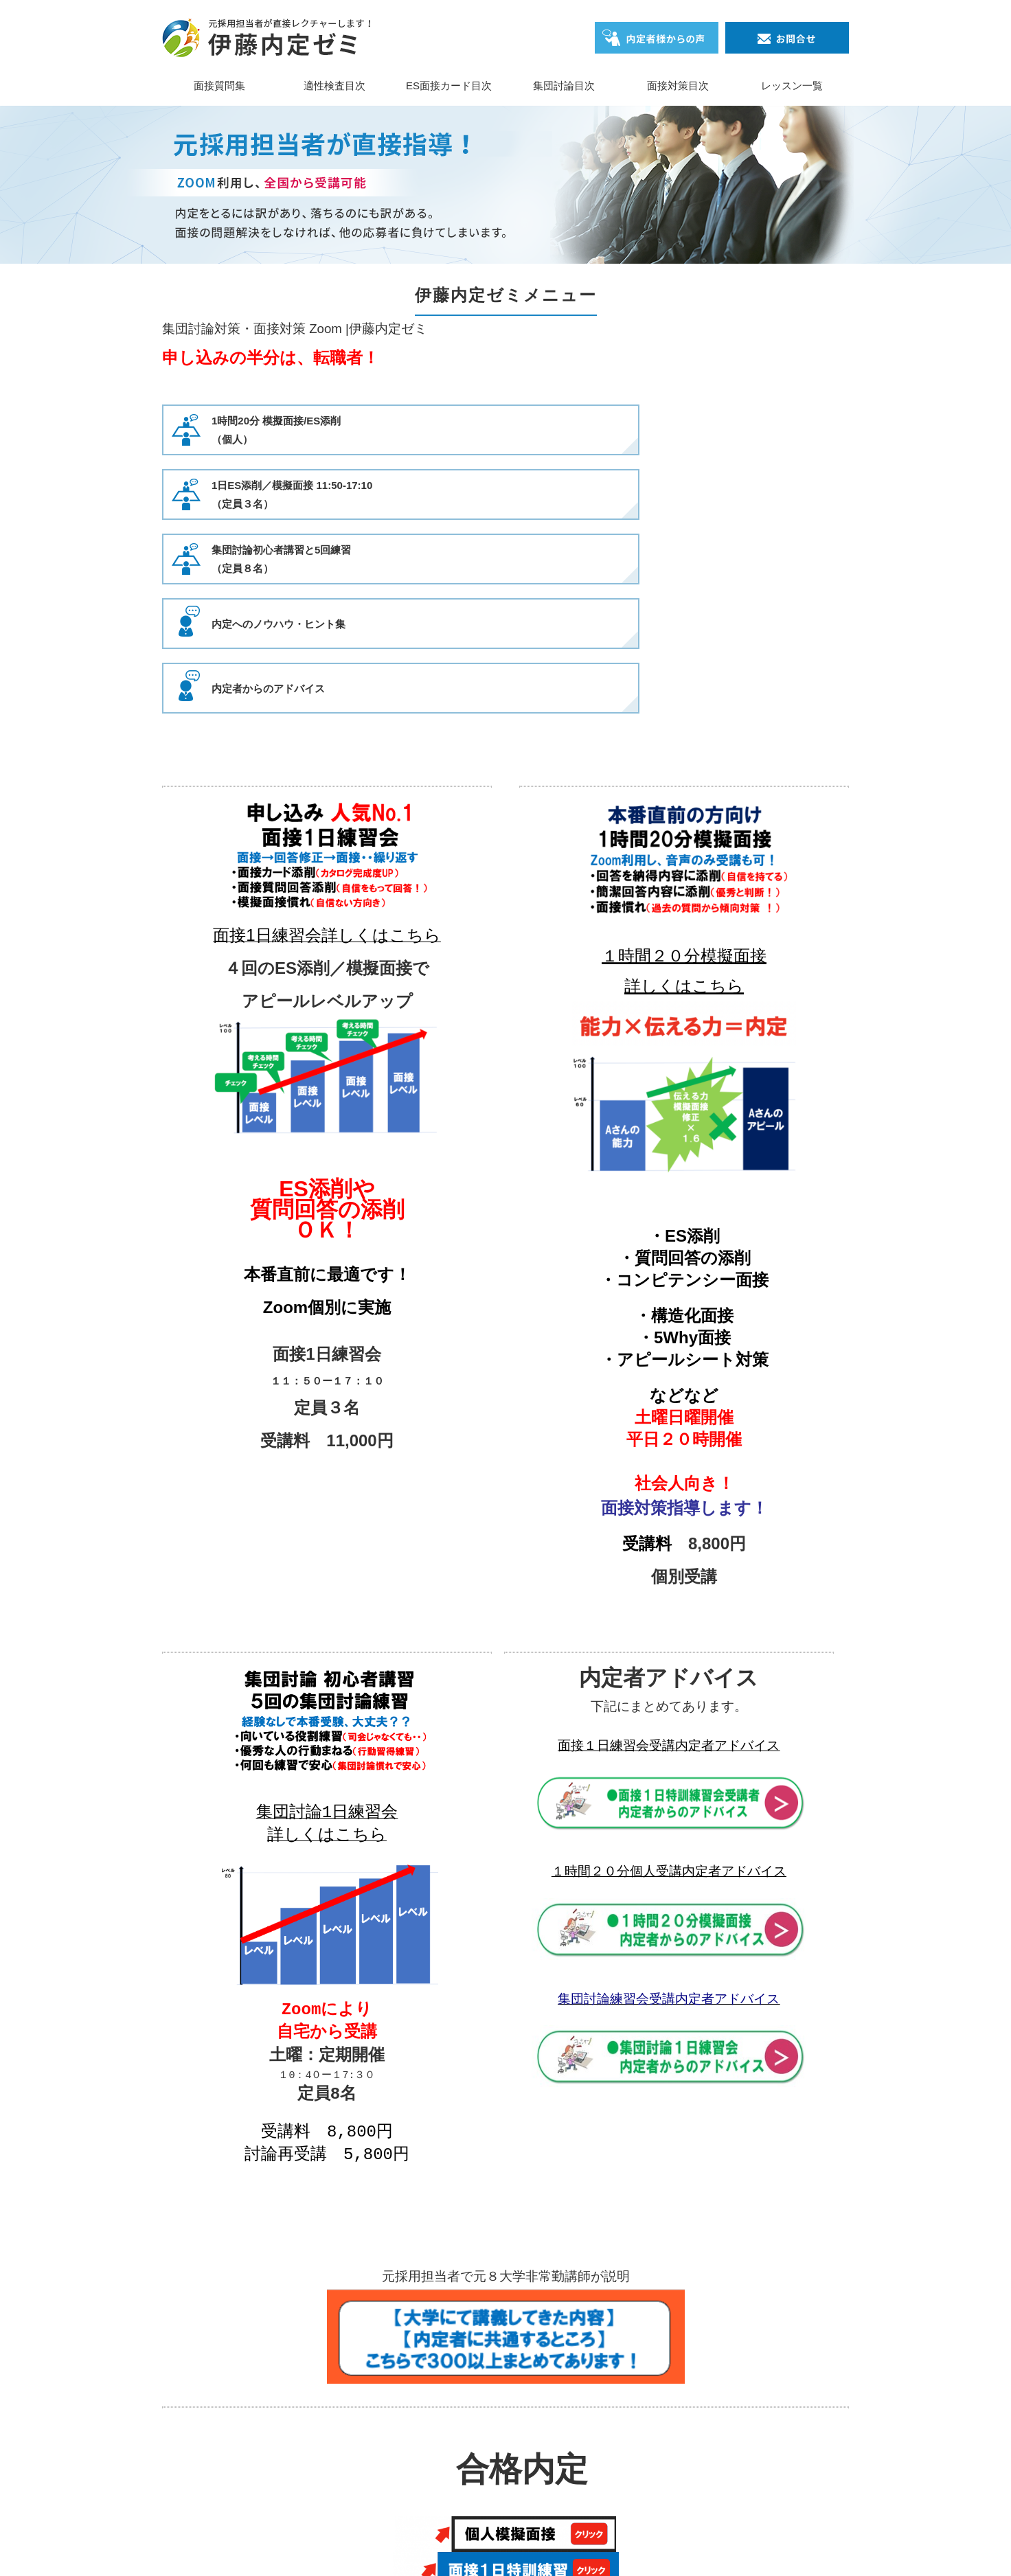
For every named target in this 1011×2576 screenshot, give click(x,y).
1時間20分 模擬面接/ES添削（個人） (276, 430)
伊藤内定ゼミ (485, 2544)
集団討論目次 (564, 85)
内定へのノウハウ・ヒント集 (278, 495)
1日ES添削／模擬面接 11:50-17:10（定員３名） (525, 430)
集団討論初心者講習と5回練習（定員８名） (748, 430)
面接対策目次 (678, 85)
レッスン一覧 (792, 85)
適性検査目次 (334, 85)
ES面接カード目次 (449, 85)
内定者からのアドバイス (735, 495)
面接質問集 (219, 85)
